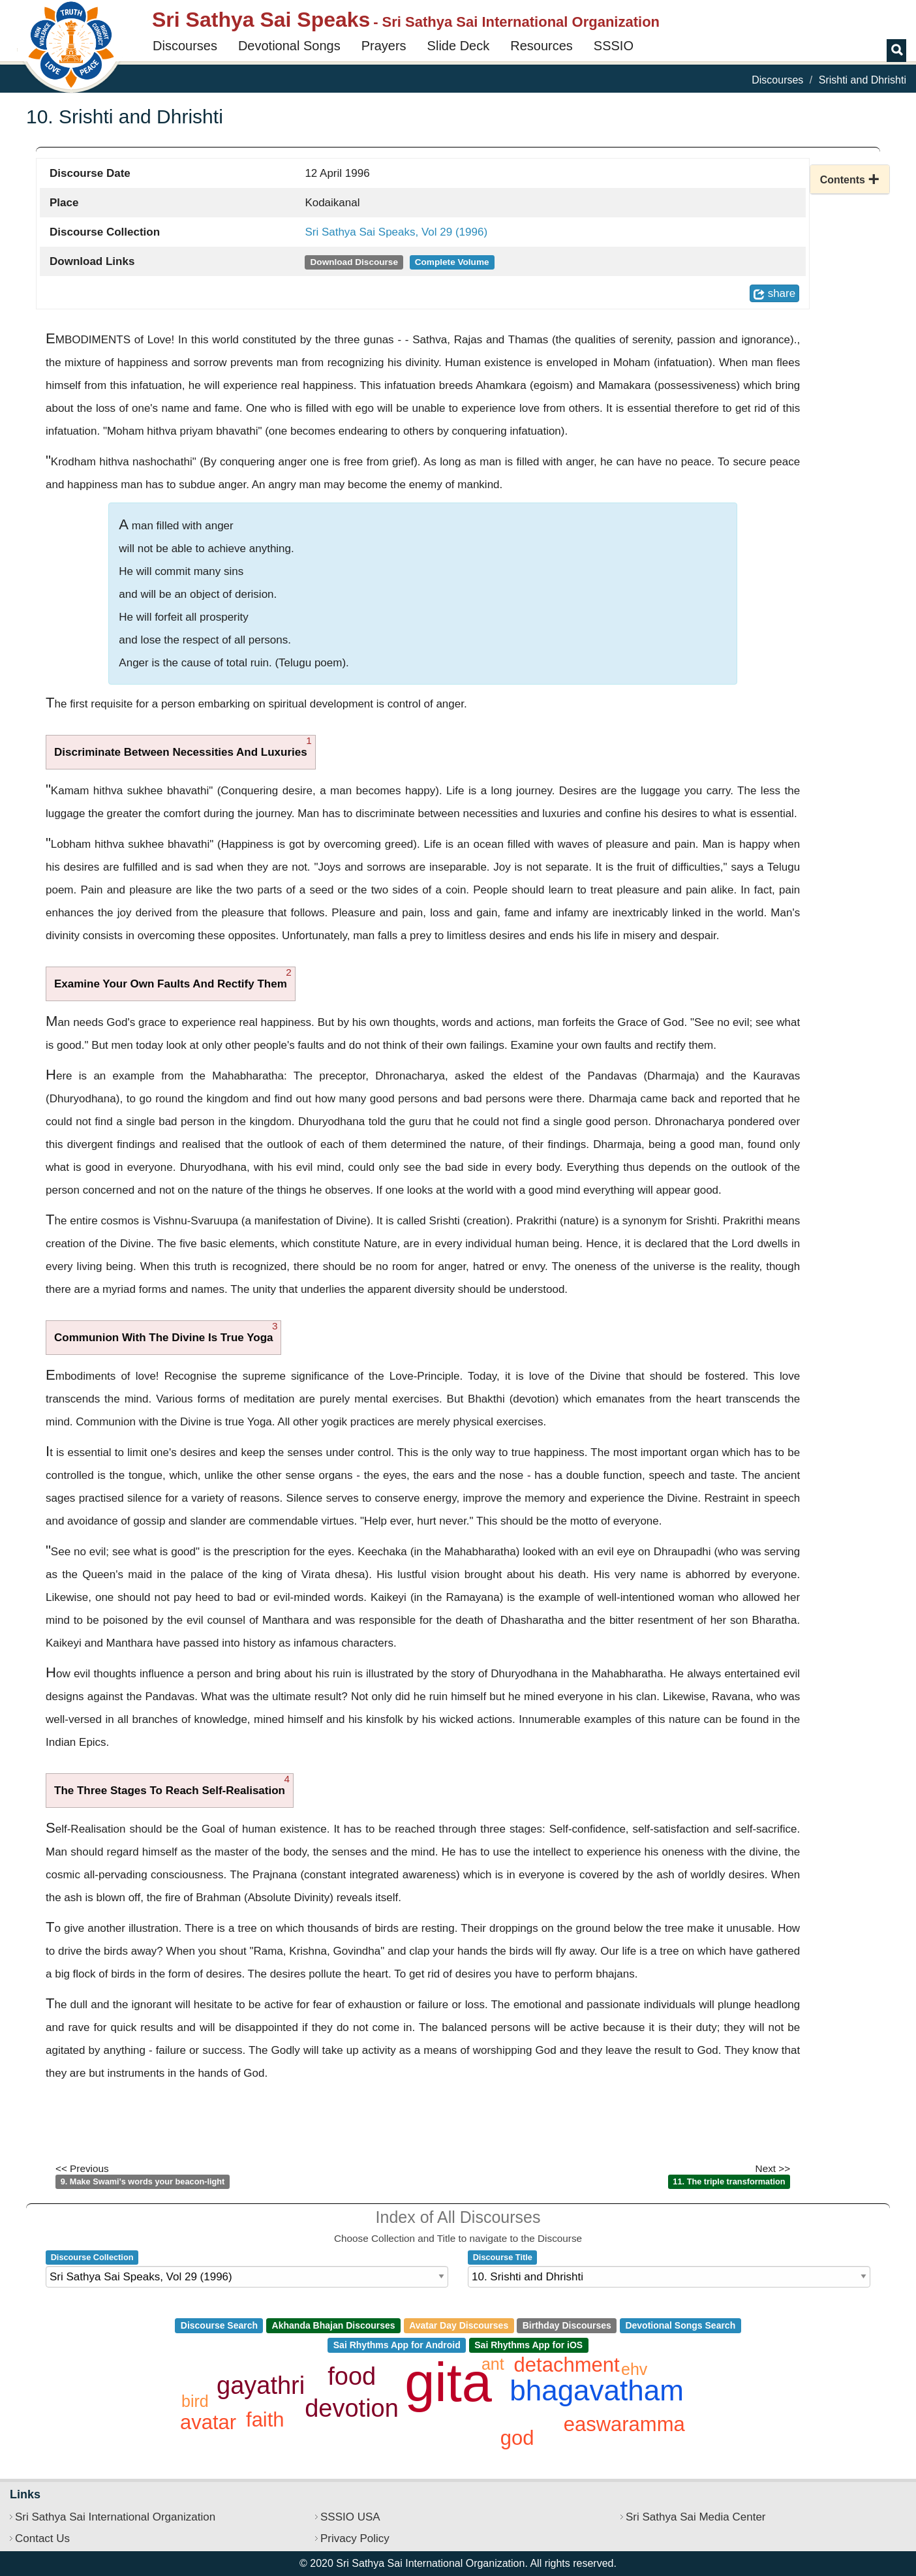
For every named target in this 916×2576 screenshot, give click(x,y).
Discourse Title (502, 2257)
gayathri (261, 2385)
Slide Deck (458, 46)
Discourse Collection (92, 2257)
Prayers (383, 46)
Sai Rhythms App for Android (397, 2345)
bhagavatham (597, 2390)
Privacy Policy (354, 2538)
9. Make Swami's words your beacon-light (143, 2181)
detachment (567, 2364)
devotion (352, 2408)
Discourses (185, 46)
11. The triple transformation (729, 2181)
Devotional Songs (289, 46)
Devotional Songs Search (680, 2325)
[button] (849, 179)
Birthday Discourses (567, 2325)
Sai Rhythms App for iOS (528, 2345)
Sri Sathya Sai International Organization (115, 2517)
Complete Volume (452, 262)
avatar (208, 2422)
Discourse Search (219, 2325)
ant (492, 2364)
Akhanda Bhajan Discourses (333, 2325)
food (352, 2376)
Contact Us (42, 2538)
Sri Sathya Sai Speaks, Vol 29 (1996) (396, 232)
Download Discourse (354, 262)
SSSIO (614, 46)
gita (448, 2382)
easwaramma (624, 2424)
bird (195, 2401)
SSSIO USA (350, 2517)
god (517, 2438)
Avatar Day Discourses (458, 2325)
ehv (634, 2369)
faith (265, 2419)
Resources (541, 46)
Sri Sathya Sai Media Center (696, 2517)
